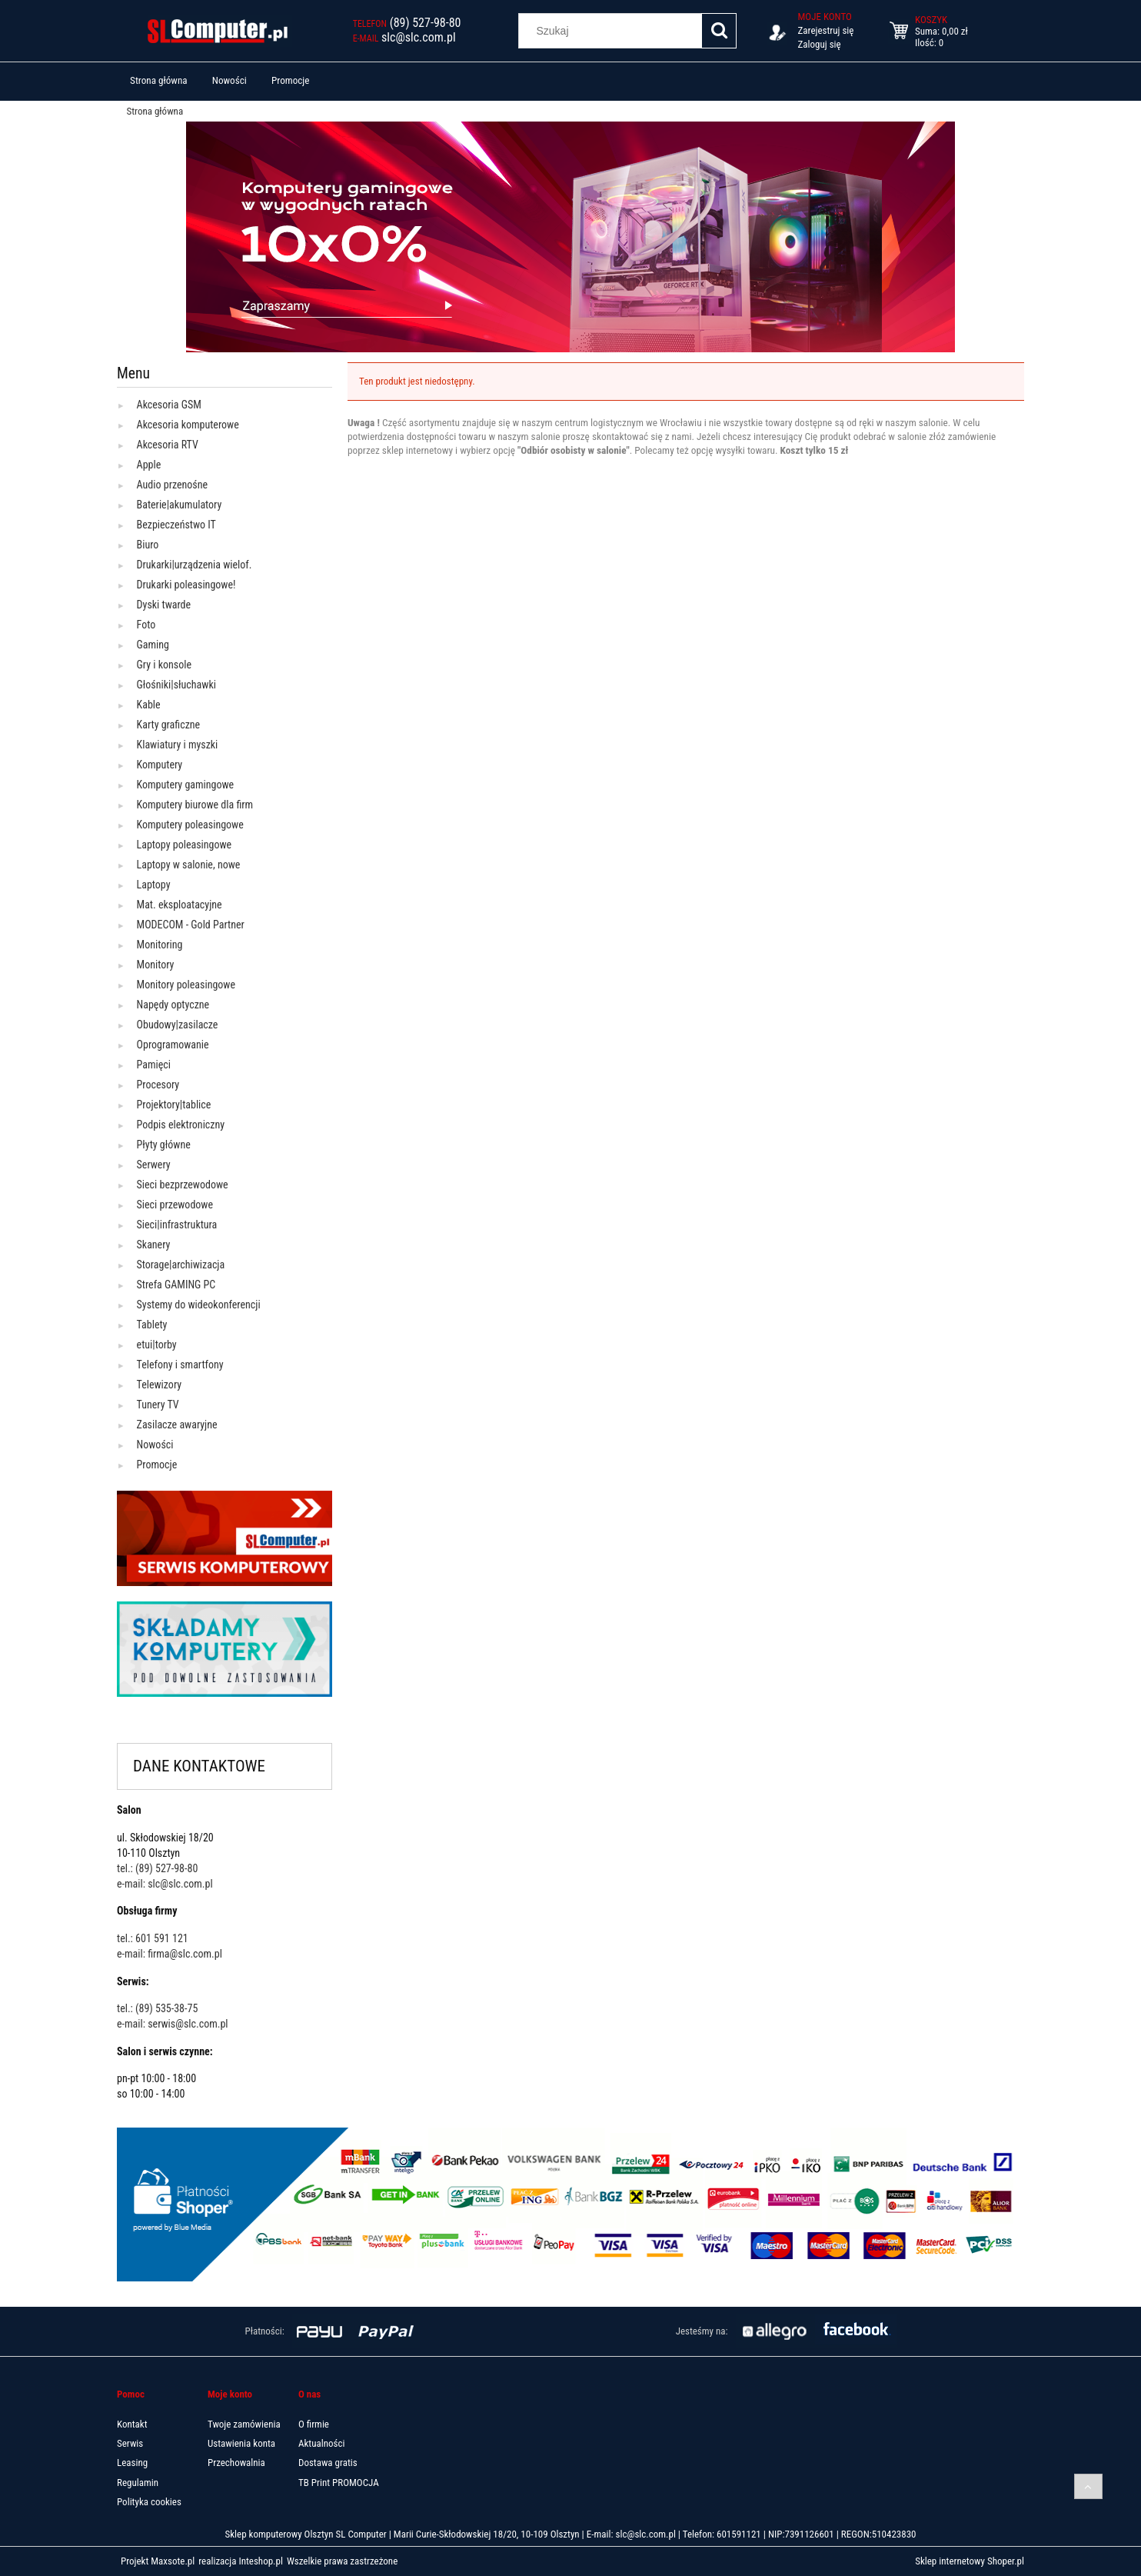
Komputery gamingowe (186, 784)
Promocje (157, 1464)
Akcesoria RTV (167, 444)
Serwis (130, 2443)
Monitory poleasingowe (186, 984)
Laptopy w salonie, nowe (189, 864)
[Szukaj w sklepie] (613, 31)
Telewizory (159, 1384)
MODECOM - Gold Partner (190, 924)
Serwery (154, 1164)
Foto (146, 624)
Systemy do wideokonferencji (199, 1304)
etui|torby (157, 1344)
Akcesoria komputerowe (188, 424)
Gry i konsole (164, 664)
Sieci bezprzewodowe (182, 1184)
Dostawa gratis (328, 2462)
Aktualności (321, 2443)
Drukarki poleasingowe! (186, 584)
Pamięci (154, 1064)
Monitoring (160, 944)
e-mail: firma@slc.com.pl (169, 1954)
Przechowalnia (236, 2462)
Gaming (153, 644)
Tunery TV (158, 1404)
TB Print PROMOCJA (338, 2482)
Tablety (152, 1324)
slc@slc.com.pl (645, 2534)
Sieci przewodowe (175, 1204)
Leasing (132, 2462)
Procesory (158, 1084)
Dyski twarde (164, 604)
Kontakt (132, 2424)
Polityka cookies (149, 2502)
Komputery (160, 764)
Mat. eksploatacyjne (179, 904)
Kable (149, 704)
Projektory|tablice (174, 1104)
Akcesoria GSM (169, 404)
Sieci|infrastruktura (177, 1224)
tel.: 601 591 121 (152, 1938)
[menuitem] (159, 80)
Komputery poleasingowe (190, 824)
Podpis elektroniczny (181, 1124)
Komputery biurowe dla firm (195, 804)
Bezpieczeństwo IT (176, 524)
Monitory (156, 964)
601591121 (739, 2534)
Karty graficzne (169, 724)
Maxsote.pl (173, 2561)
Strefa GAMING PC (176, 1284)
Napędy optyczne (173, 1004)
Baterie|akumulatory (179, 504)
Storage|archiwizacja (181, 1264)
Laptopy (154, 884)
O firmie (313, 2424)
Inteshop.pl (259, 2561)
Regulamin (137, 2482)
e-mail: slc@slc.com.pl (165, 1884)
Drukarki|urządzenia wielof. (194, 564)
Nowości (155, 1444)
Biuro (148, 544)
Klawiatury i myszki (177, 744)
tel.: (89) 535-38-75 (157, 2008)
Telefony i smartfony (180, 1364)
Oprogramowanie (173, 1044)
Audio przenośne (172, 484)
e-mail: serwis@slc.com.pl (172, 2024)
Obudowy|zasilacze (177, 1024)
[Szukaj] (719, 30)
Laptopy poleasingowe (184, 844)
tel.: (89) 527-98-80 (157, 1868)
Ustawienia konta (241, 2443)
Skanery (154, 1244)
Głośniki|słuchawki (176, 684)
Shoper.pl (1004, 2561)
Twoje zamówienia (244, 2424)
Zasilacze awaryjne (177, 1424)
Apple (149, 464)
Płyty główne (164, 1144)
